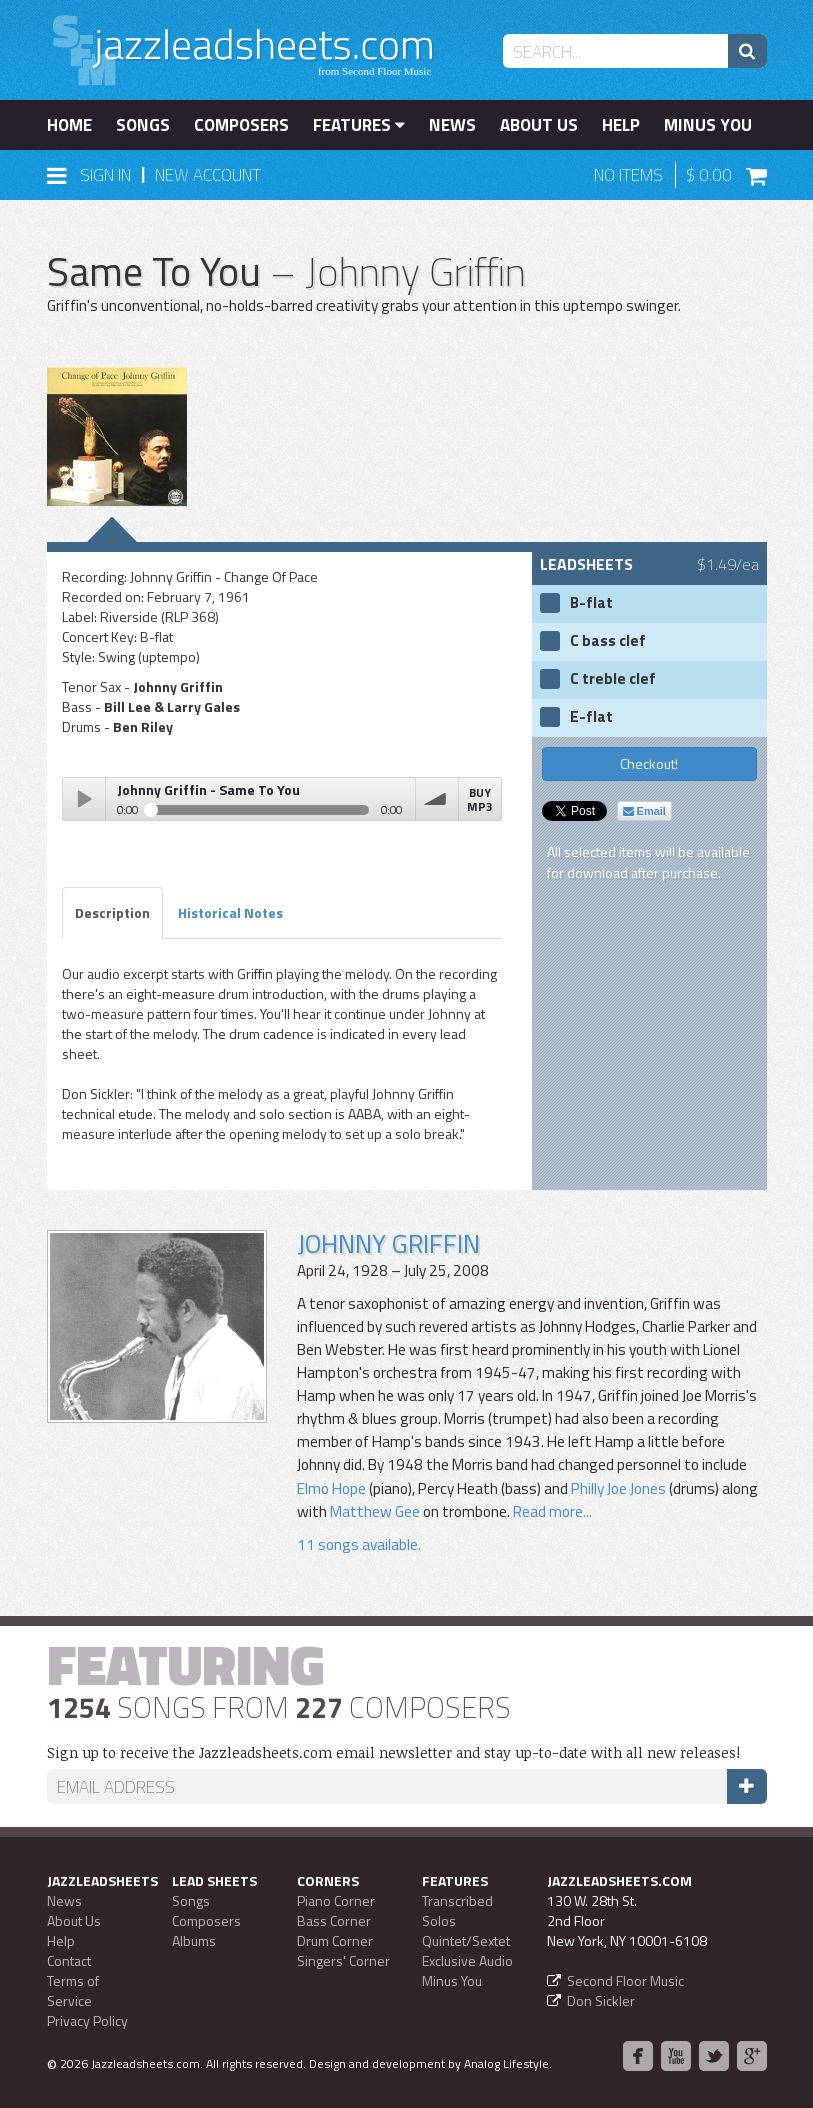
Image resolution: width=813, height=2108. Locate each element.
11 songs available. (359, 1544)
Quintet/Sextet (466, 1940)
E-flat (591, 717)
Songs (143, 125)
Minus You (708, 125)
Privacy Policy (87, 2020)
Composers (241, 125)
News (452, 125)
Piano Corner (336, 1900)
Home (69, 125)
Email (644, 811)
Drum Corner (335, 1940)
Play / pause (84, 799)
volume (437, 799)
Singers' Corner (343, 1960)
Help (621, 125)
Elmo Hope (331, 1488)
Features (359, 125)
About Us (539, 125)
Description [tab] (112, 912)
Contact (69, 1960)
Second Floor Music (625, 1980)
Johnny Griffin (388, 1243)
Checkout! (649, 763)
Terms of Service (73, 1990)
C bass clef (608, 641)
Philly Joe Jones (618, 1488)
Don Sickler (601, 2000)
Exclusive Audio (467, 1960)
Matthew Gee (375, 1511)
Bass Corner (334, 1920)
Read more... (551, 1511)
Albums (194, 1940)
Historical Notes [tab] (230, 912)
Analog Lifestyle (506, 2063)
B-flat (591, 603)
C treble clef (613, 679)
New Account (208, 175)
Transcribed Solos (457, 1910)
